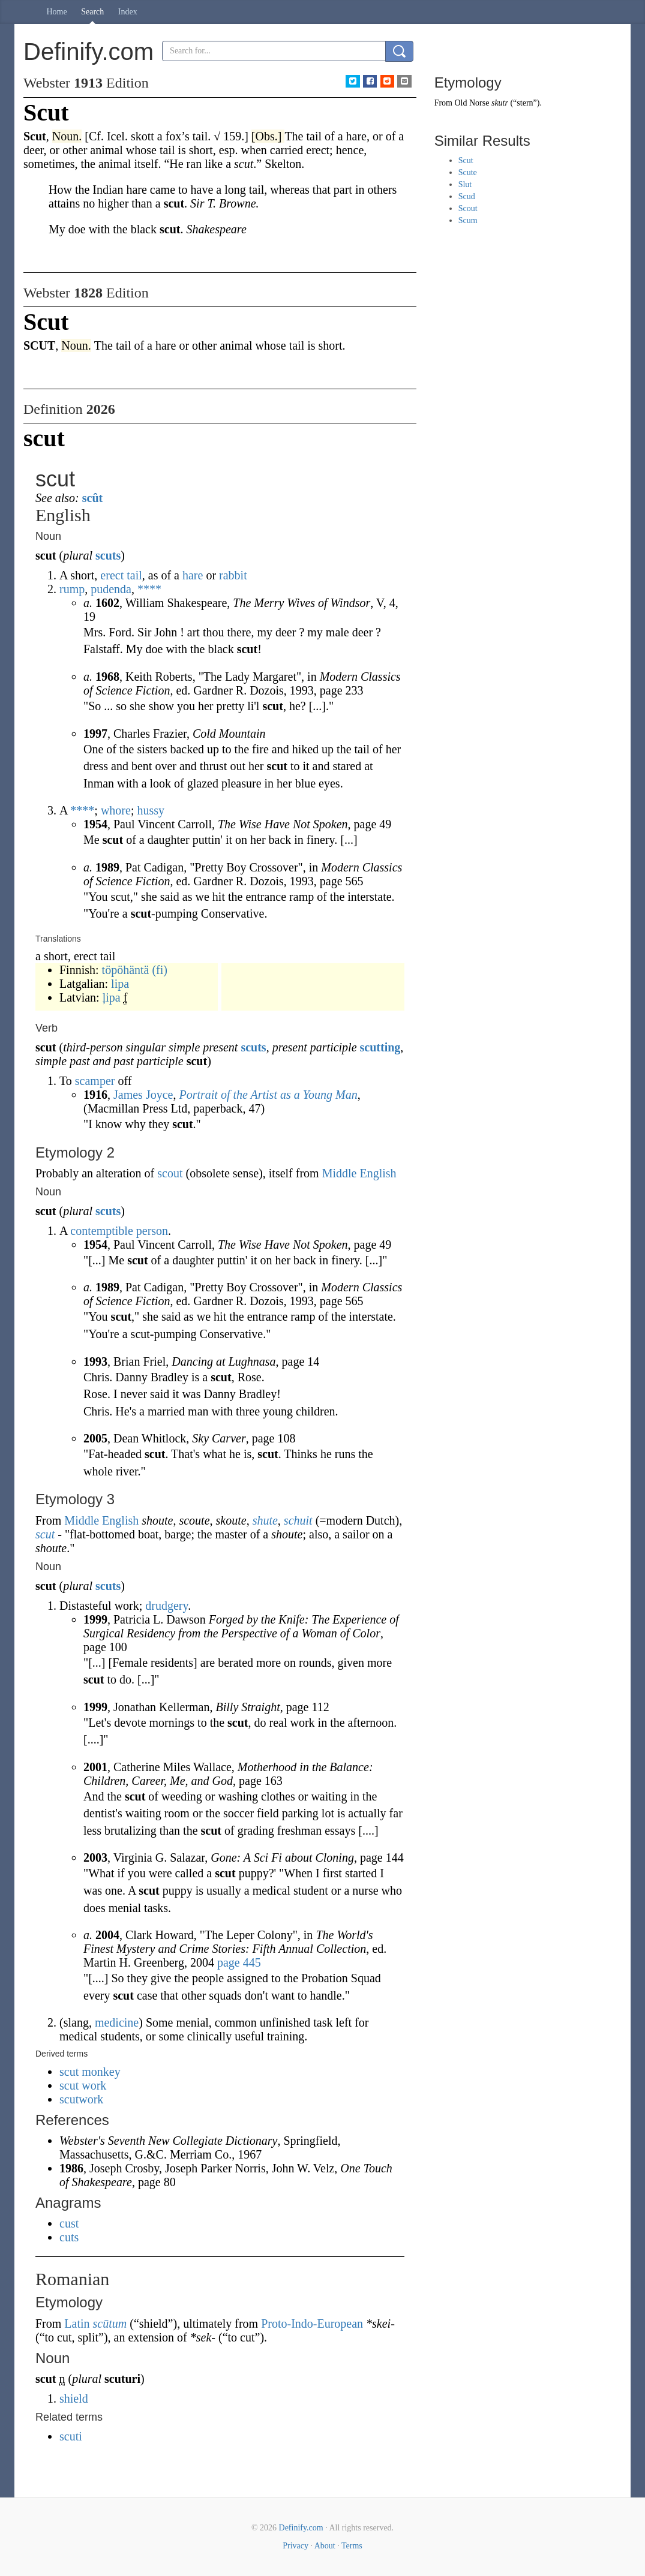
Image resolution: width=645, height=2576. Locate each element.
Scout (468, 208)
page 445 (239, 1962)
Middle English (359, 1173)
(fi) (159, 969)
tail (134, 575)
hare (192, 575)
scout (169, 1173)
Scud (466, 196)
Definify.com (301, 2527)
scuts (108, 555)
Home (57, 11)
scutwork (81, 2099)
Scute (467, 172)
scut (45, 1534)
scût (92, 497)
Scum (468, 220)
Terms (351, 2545)
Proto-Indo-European (312, 2323)
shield (73, 2398)
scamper (95, 1080)
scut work (82, 2085)
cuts (69, 2237)
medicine (117, 2022)
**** (149, 589)
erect (112, 575)
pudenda (111, 589)
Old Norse (472, 102)
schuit (298, 1520)
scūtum (110, 2323)
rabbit (233, 575)
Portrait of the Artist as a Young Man (268, 1094)
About (324, 2545)
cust (69, 2223)
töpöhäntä (125, 969)
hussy (150, 810)
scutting (380, 1047)
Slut (465, 184)
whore (116, 810)
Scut (465, 160)
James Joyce (143, 1094)
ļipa (112, 997)
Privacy (295, 2545)
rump (72, 589)
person (152, 1230)
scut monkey (90, 2071)
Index (127, 11)
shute (265, 1520)
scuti (70, 2436)
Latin (76, 2323)
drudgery (166, 1605)
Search (92, 11)
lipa (120, 983)
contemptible (101, 1230)
